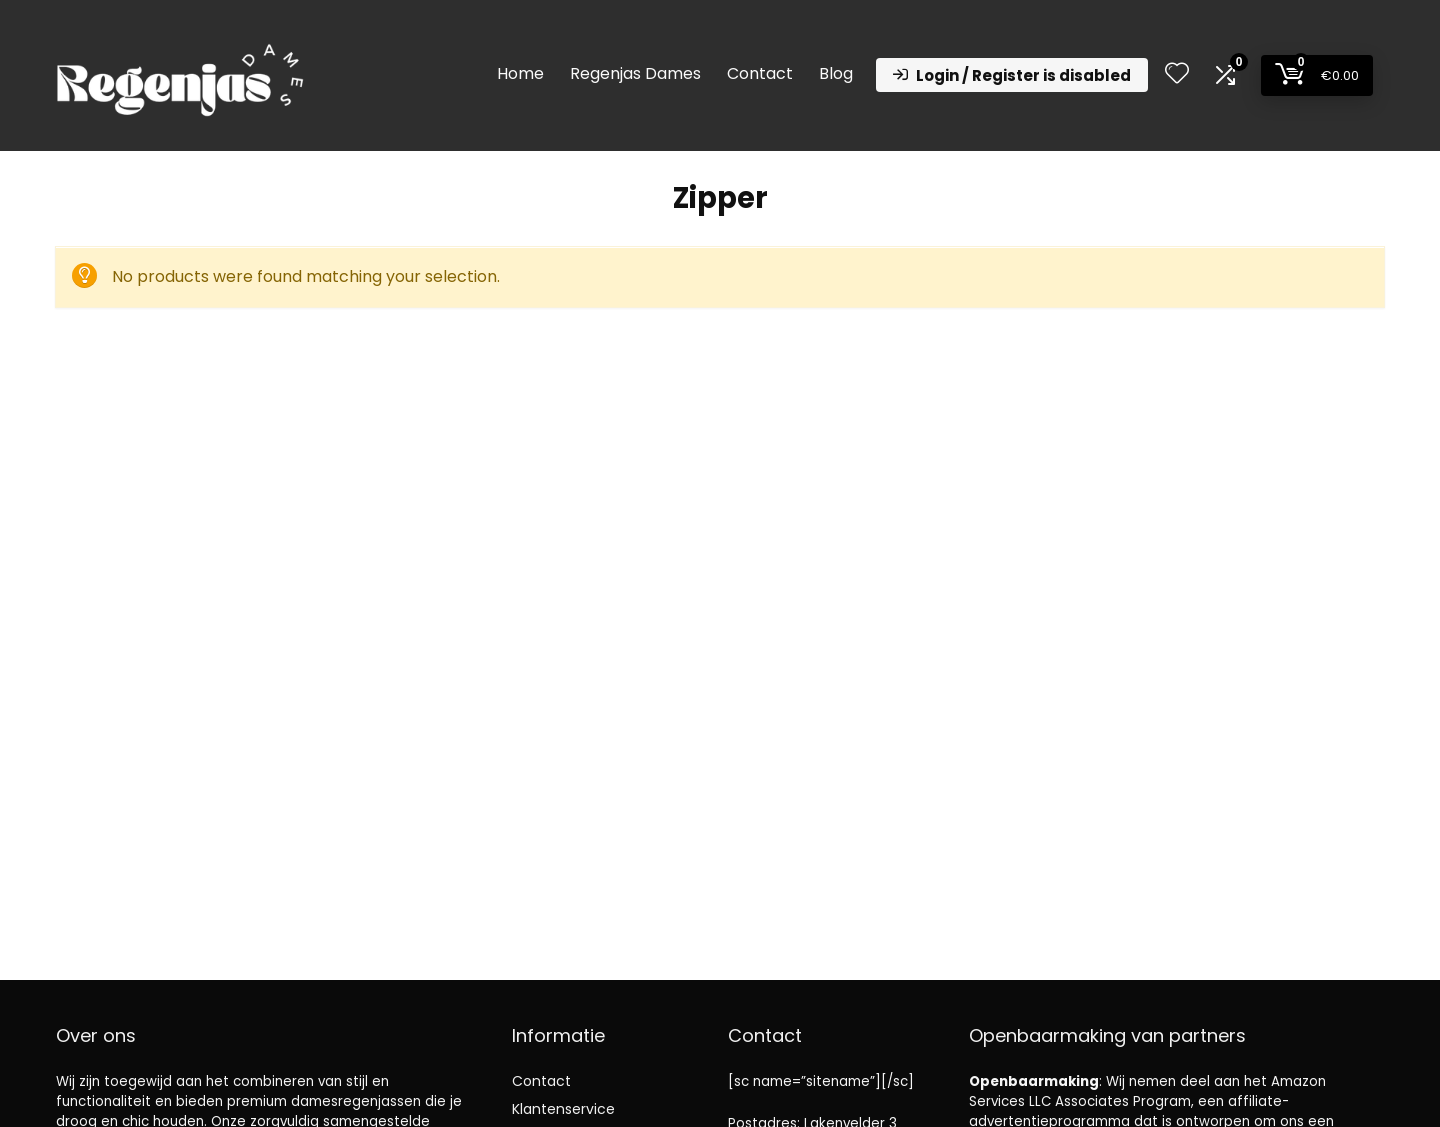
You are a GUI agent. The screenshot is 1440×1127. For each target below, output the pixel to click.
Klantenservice (563, 1109)
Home (520, 73)
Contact (760, 73)
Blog (836, 73)
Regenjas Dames (635, 73)
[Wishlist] (1177, 74)
